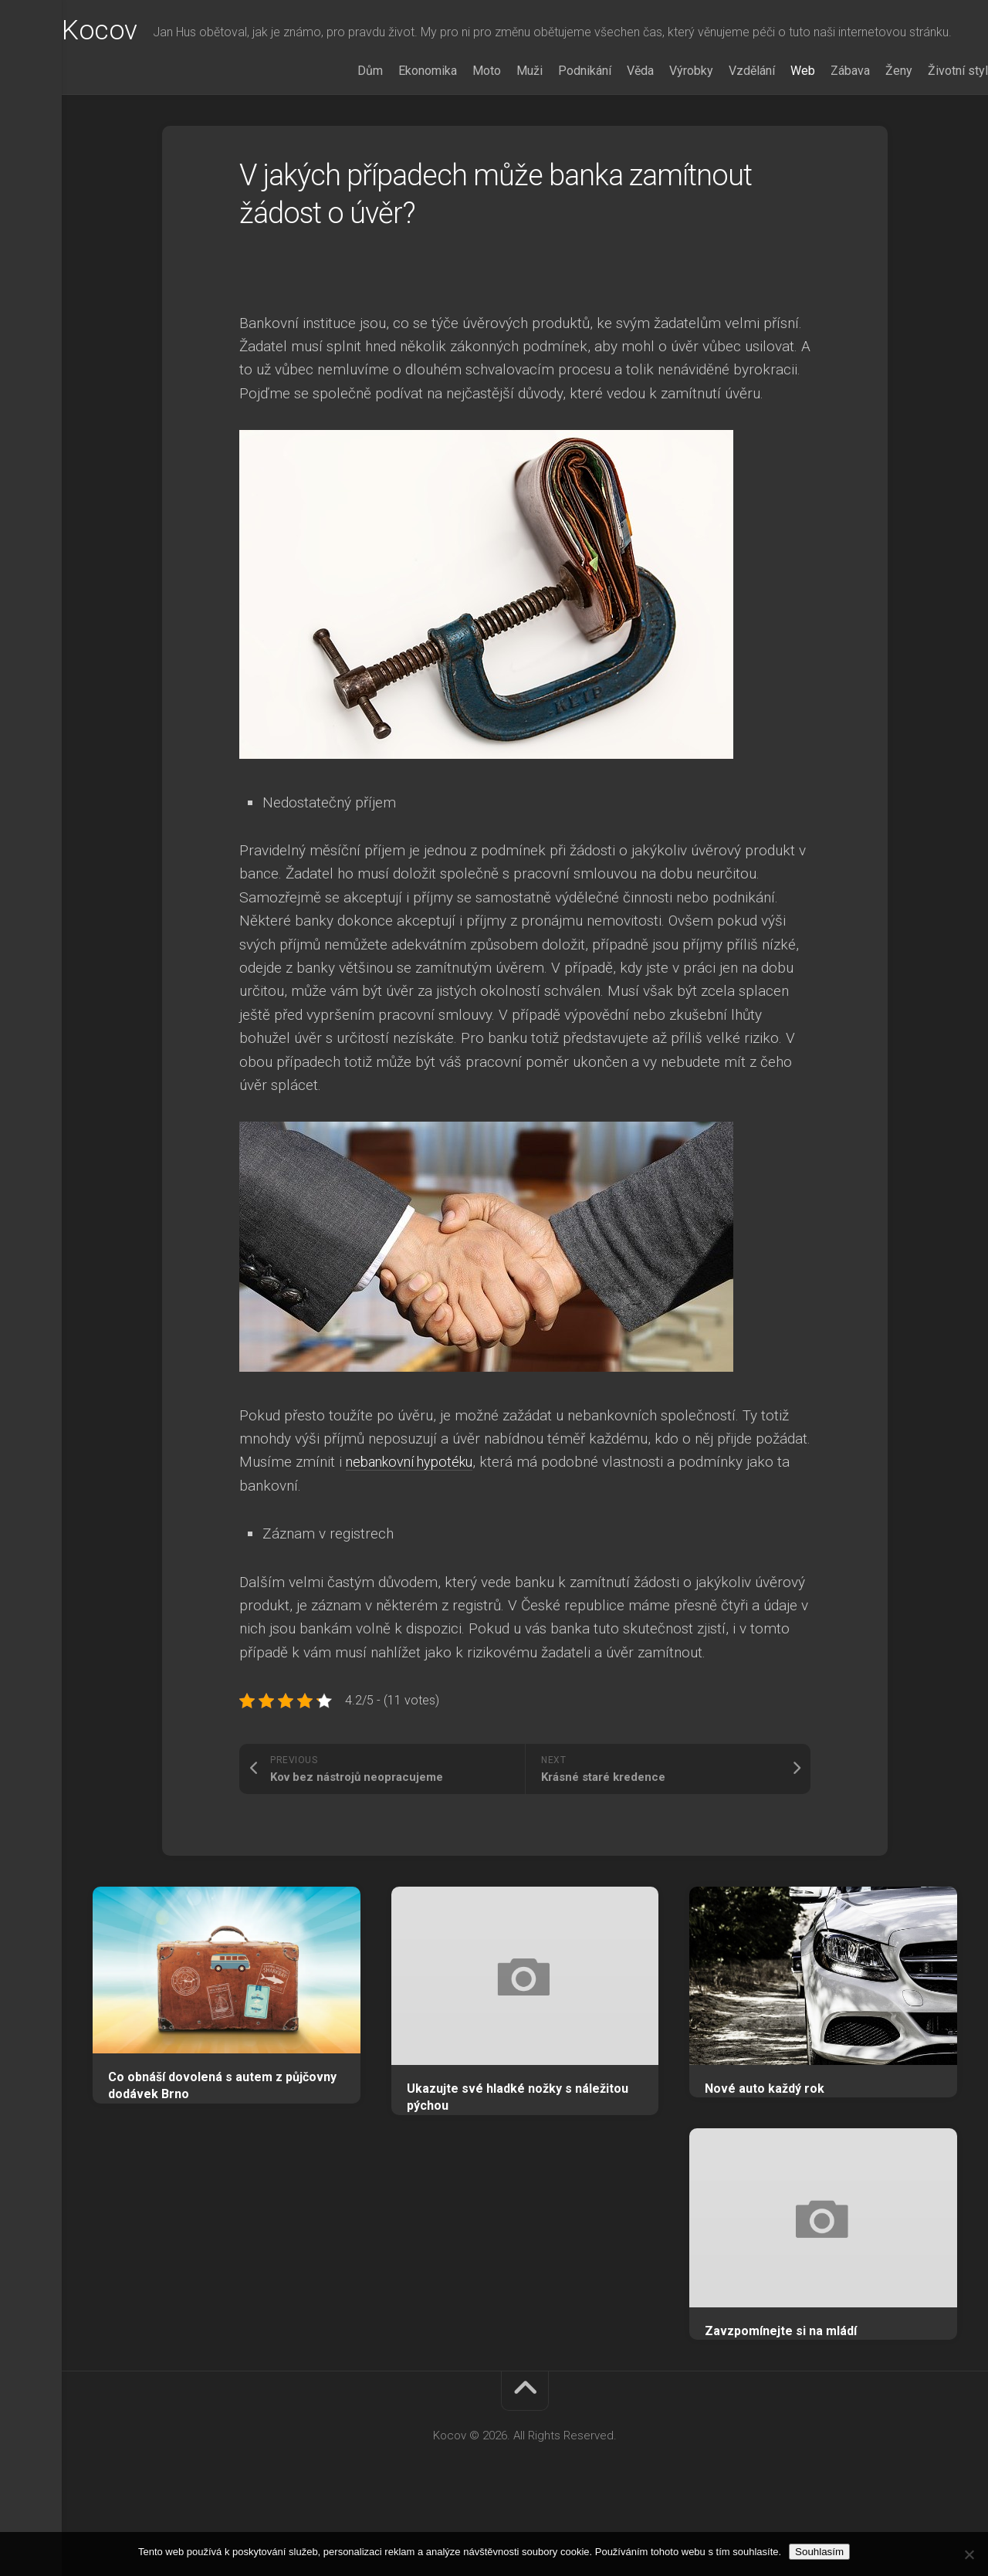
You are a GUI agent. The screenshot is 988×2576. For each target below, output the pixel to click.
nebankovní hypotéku (414, 1523)
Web (772, 132)
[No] (968, 2554)
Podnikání (553, 132)
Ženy (867, 132)
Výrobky (660, 132)
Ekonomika (396, 132)
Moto (456, 132)
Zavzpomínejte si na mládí (781, 2392)
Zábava (819, 132)
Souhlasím (819, 2551)
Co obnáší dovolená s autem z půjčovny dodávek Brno (222, 2147)
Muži (499, 132)
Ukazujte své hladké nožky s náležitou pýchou (517, 2159)
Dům (339, 132)
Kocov (130, 31)
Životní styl (927, 132)
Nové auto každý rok (764, 2150)
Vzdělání (721, 132)
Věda (609, 132)
